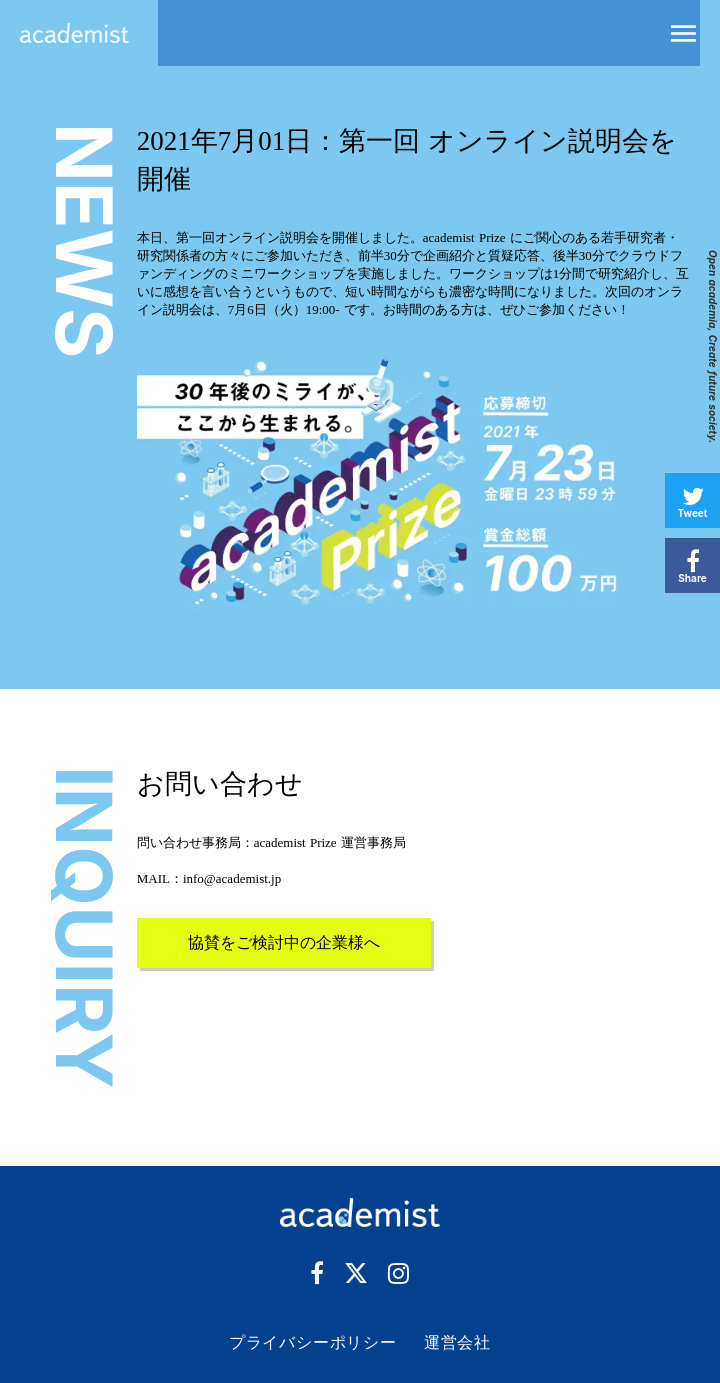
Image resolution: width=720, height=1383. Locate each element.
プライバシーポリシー (313, 1342)
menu (683, 33)
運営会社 (457, 1342)
